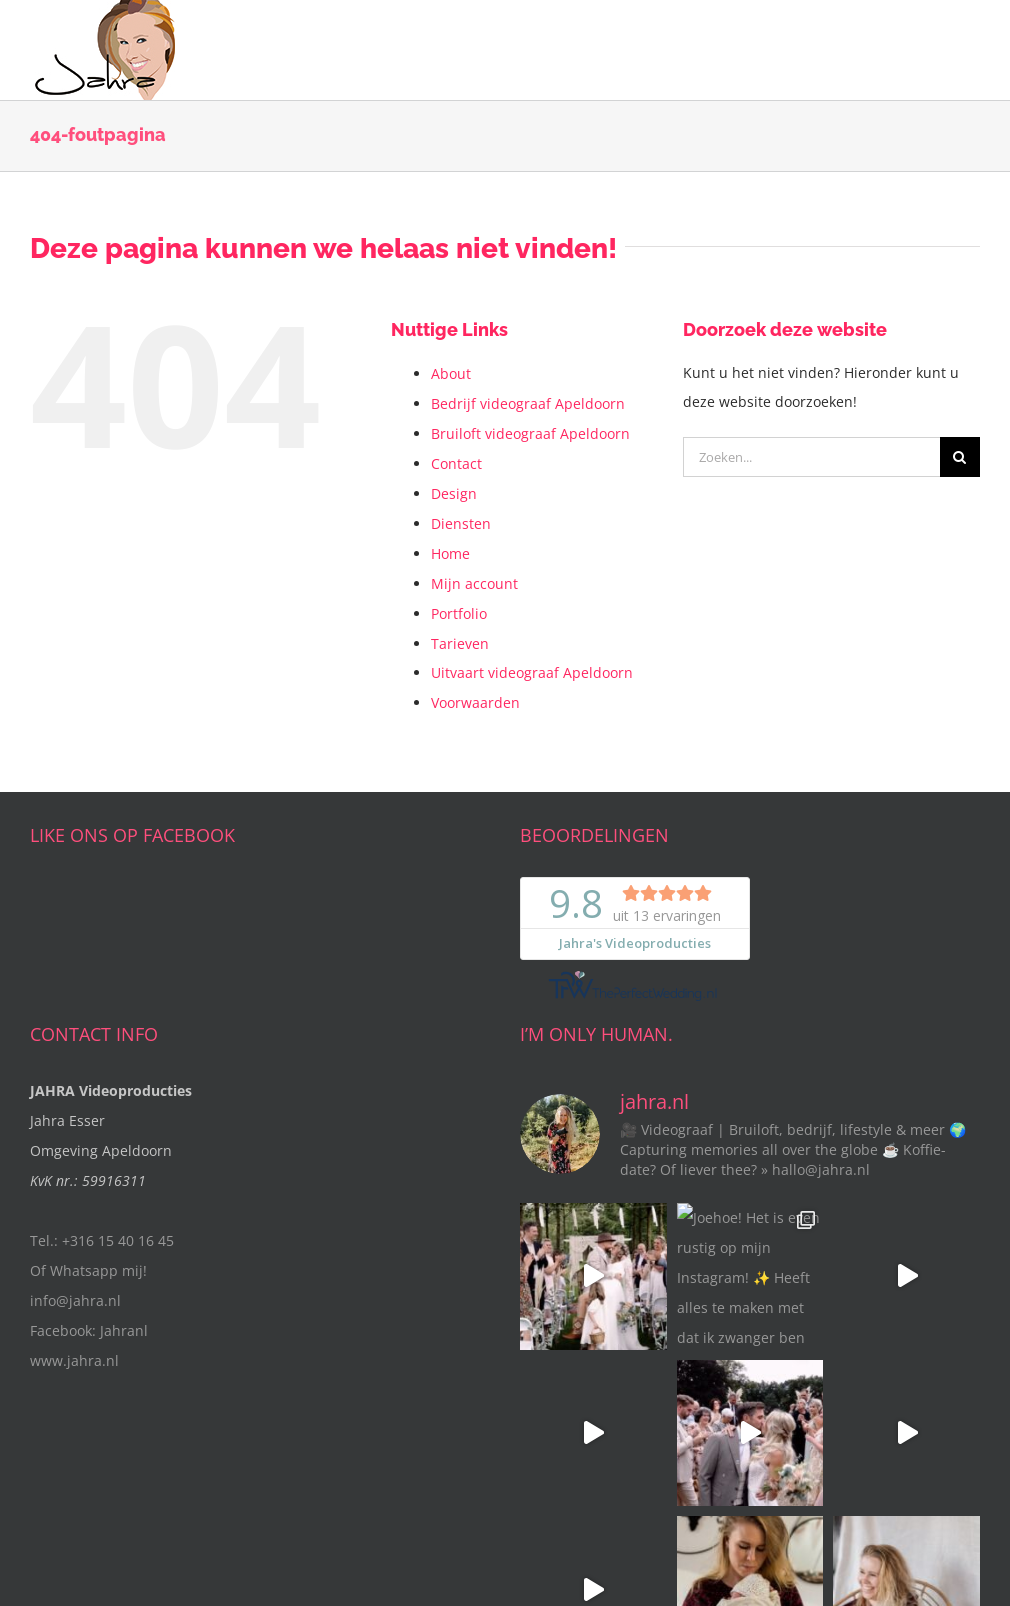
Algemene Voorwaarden (491, 1522)
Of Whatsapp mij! (88, 1270)
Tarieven (460, 643)
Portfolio (459, 613)
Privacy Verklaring (622, 1522)
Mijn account (474, 583)
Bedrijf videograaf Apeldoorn (528, 403)
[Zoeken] (960, 457)
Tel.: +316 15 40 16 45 (102, 1240)
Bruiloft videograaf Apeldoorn (530, 433)
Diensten (461, 523)
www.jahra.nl (74, 1360)
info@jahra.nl (75, 1300)
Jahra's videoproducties (215, 1522)
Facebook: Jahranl (89, 1330)
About (451, 373)
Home (450, 553)
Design (454, 493)
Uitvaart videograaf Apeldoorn (532, 672)
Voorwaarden (475, 702)
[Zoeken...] (811, 457)
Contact (456, 463)
